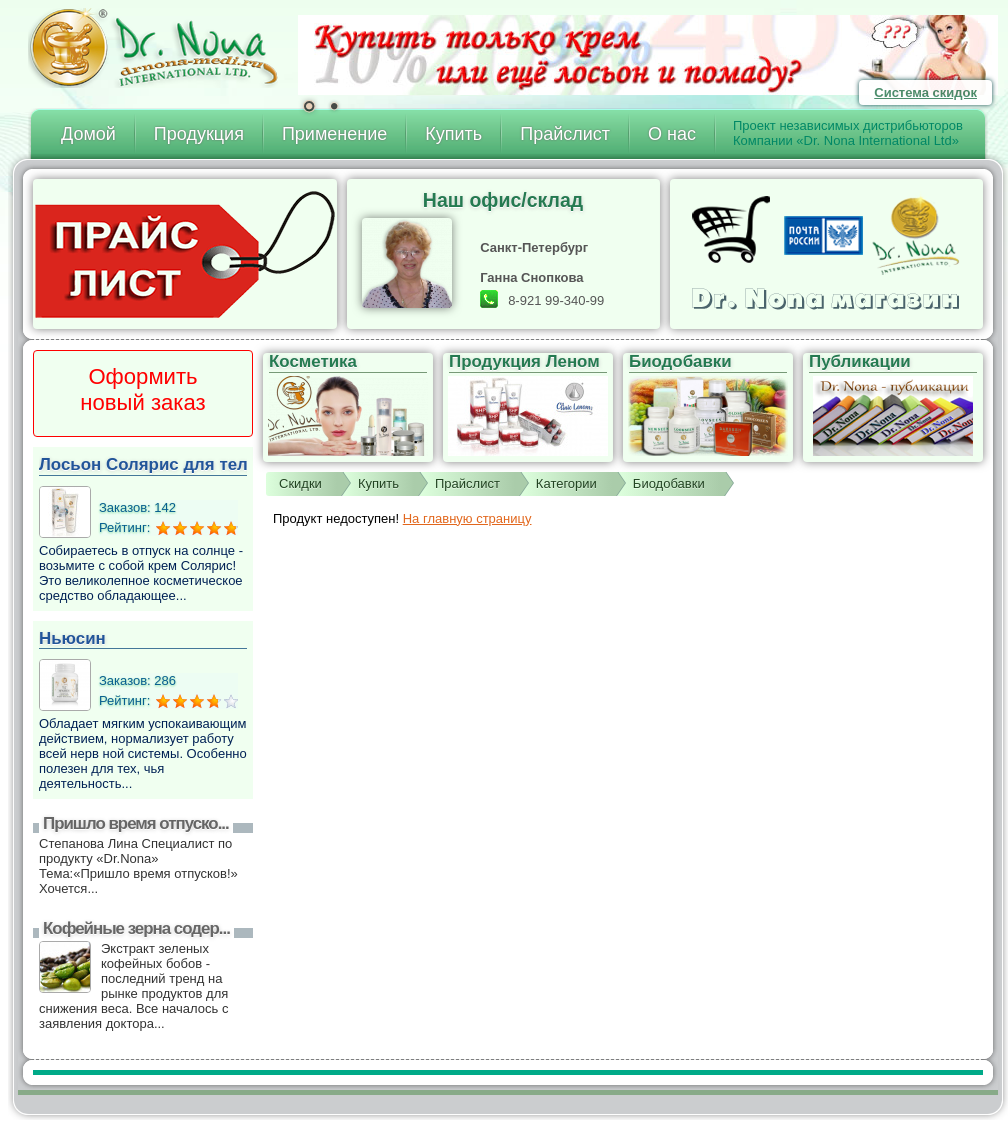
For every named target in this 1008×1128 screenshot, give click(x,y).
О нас (672, 134)
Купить (453, 134)
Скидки (300, 483)
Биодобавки (669, 483)
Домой (88, 134)
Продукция (199, 134)
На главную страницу (467, 518)
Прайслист (565, 134)
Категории (566, 483)
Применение (334, 134)
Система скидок (925, 92)
